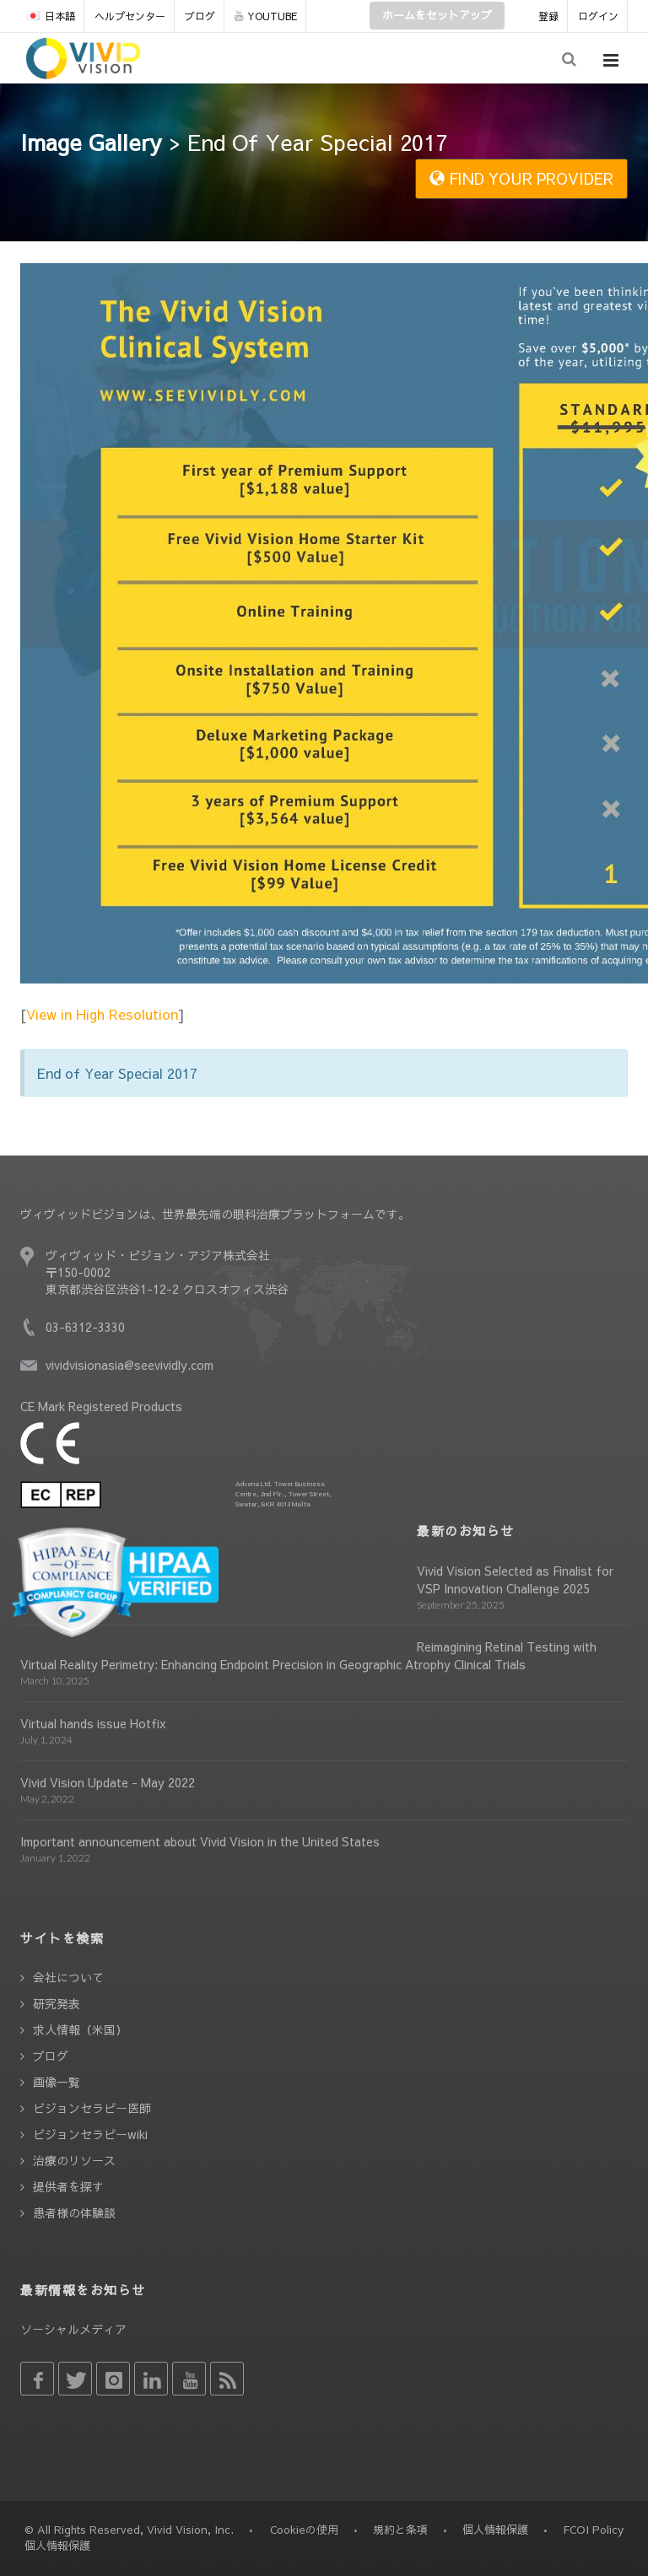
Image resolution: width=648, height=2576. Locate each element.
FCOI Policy (593, 2529)
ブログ (200, 16)
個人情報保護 (495, 2529)
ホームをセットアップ (437, 15)
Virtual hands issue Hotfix (93, 1723)
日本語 (50, 16)
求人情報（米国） (80, 2029)
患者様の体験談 (74, 2212)
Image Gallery (91, 142)
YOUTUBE (266, 16)
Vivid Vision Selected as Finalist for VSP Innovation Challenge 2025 (515, 1579)
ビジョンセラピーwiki (90, 2134)
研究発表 (56, 2003)
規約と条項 (400, 2529)
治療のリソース (74, 2160)
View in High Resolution (102, 1014)
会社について (68, 1977)
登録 (548, 16)
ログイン (598, 16)
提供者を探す (68, 2186)
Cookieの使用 (304, 2529)
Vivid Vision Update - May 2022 (107, 1782)
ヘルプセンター (129, 16)
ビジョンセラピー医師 (92, 2107)
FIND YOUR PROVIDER (521, 178)
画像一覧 (56, 2081)
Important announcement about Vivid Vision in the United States (200, 1841)
